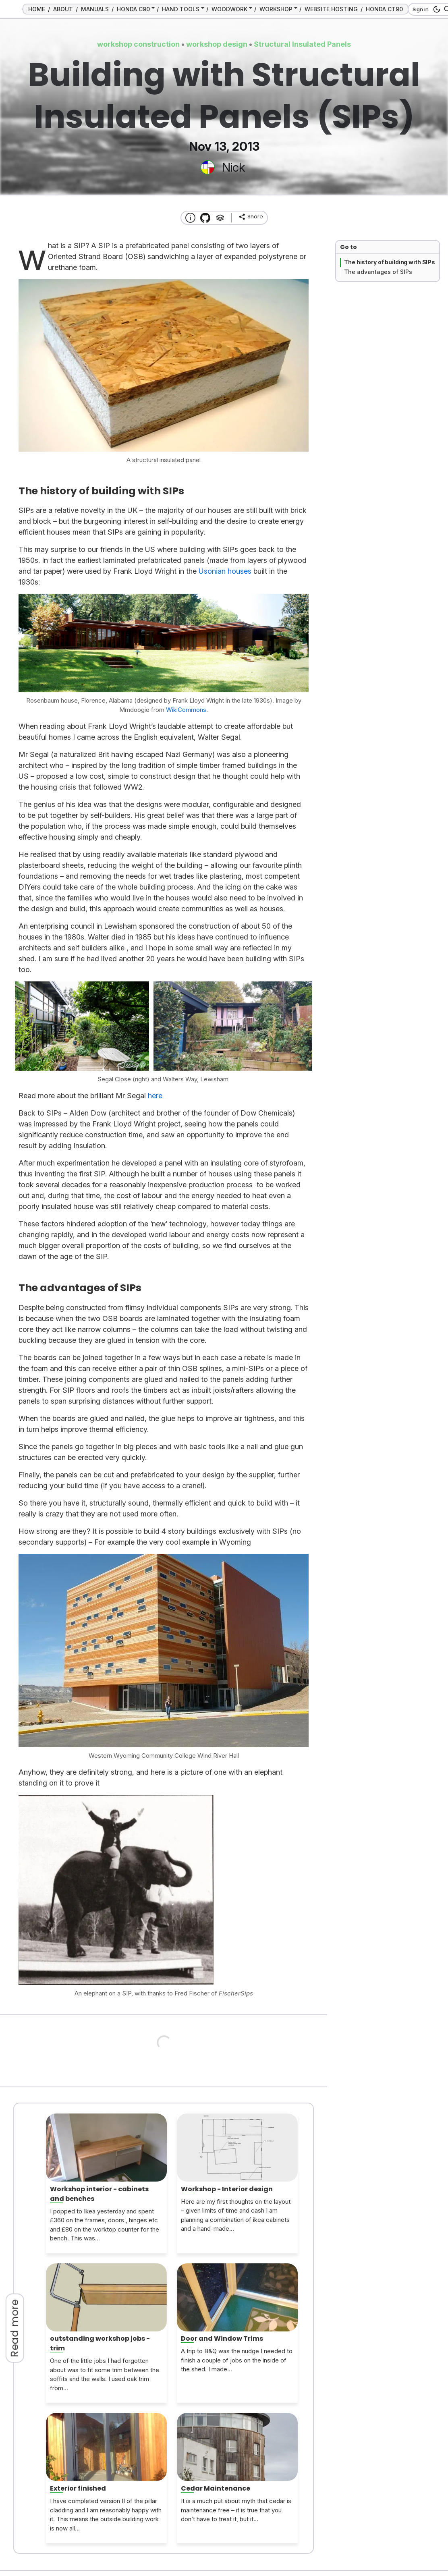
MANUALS (95, 9)
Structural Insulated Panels (302, 44)
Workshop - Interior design (227, 2189)
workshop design (216, 44)
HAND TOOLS (180, 9)
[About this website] (190, 218)
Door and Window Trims (222, 2338)
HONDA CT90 (384, 9)
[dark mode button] (435, 9)
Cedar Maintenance (215, 2488)
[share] (250, 217)
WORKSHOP (275, 9)
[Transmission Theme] (205, 218)
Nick (233, 167)
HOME (36, 9)
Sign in (421, 9)
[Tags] (220, 218)
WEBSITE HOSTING (331, 9)
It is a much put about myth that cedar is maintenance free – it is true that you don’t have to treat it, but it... (236, 2510)
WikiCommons (186, 709)
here (155, 1095)
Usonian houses (225, 571)
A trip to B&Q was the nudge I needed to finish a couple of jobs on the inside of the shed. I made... (236, 2360)
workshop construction (138, 44)
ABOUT (63, 9)
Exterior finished (78, 2488)
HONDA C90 (133, 9)
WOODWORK (229, 9)
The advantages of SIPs (378, 271)
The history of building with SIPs (389, 262)
